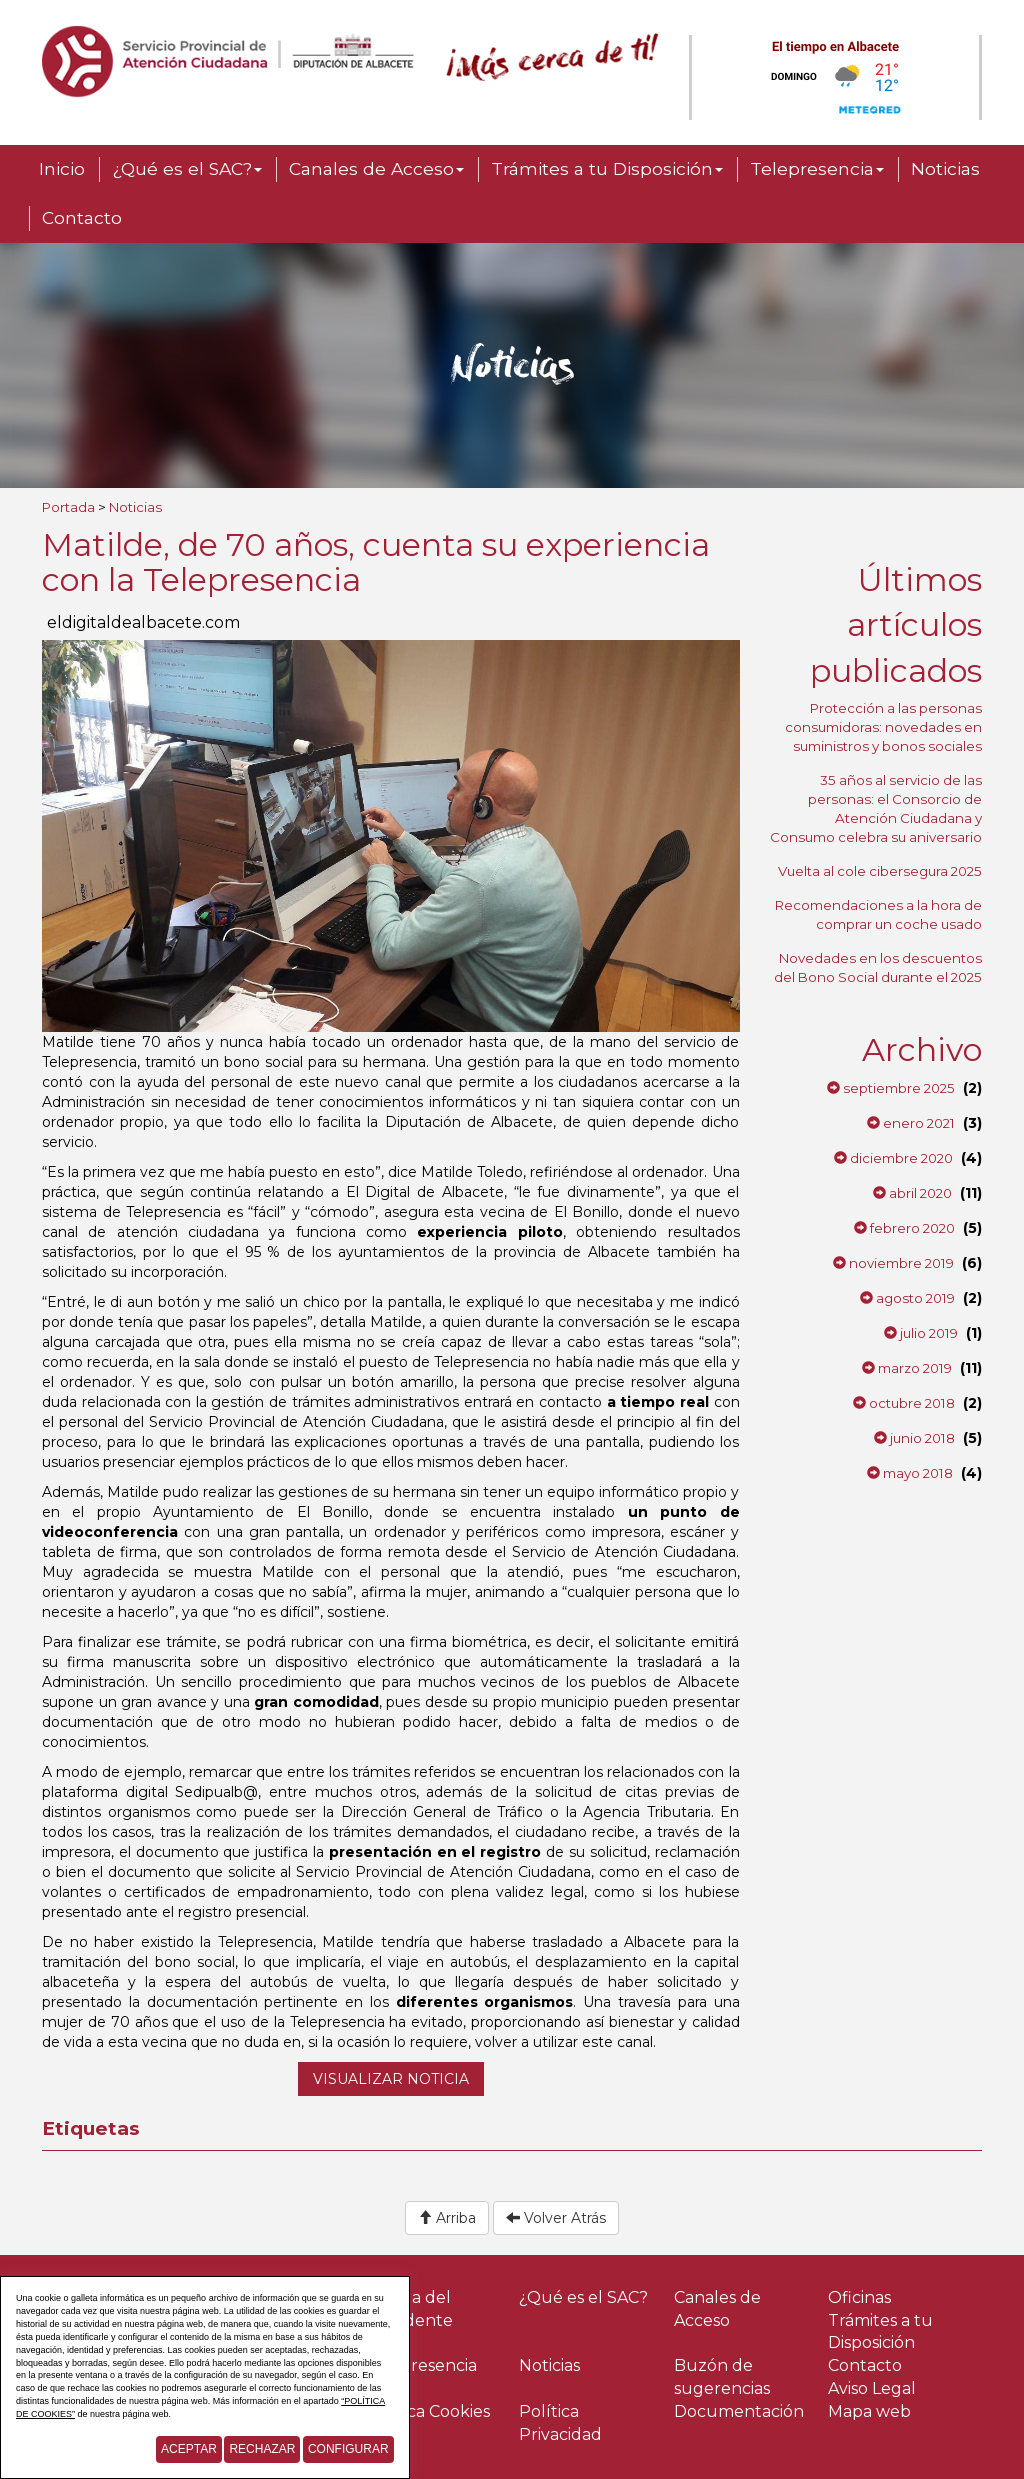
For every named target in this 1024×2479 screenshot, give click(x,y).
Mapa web (869, 2411)
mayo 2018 (910, 1473)
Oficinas (859, 2297)
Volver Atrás (556, 2218)
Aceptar (189, 2449)
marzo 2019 (907, 1368)
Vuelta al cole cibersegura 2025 (880, 871)
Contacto (82, 217)
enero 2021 (911, 1123)
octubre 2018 (904, 1403)
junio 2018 (914, 1438)
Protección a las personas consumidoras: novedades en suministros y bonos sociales (883, 727)
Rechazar (262, 2449)
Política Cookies (427, 2411)
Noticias (945, 168)
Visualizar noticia (391, 2079)
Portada (68, 507)
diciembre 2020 (893, 1158)
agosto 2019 (907, 1298)
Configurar (348, 2449)
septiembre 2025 (891, 1088)
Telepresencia (817, 168)
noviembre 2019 (893, 1263)
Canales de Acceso (376, 168)
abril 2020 (912, 1193)
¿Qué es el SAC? (187, 168)
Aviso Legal (872, 2388)
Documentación (739, 2411)
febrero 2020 (904, 1228)
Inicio (62, 168)
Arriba (447, 2218)
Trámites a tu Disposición (607, 168)
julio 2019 (921, 1333)
